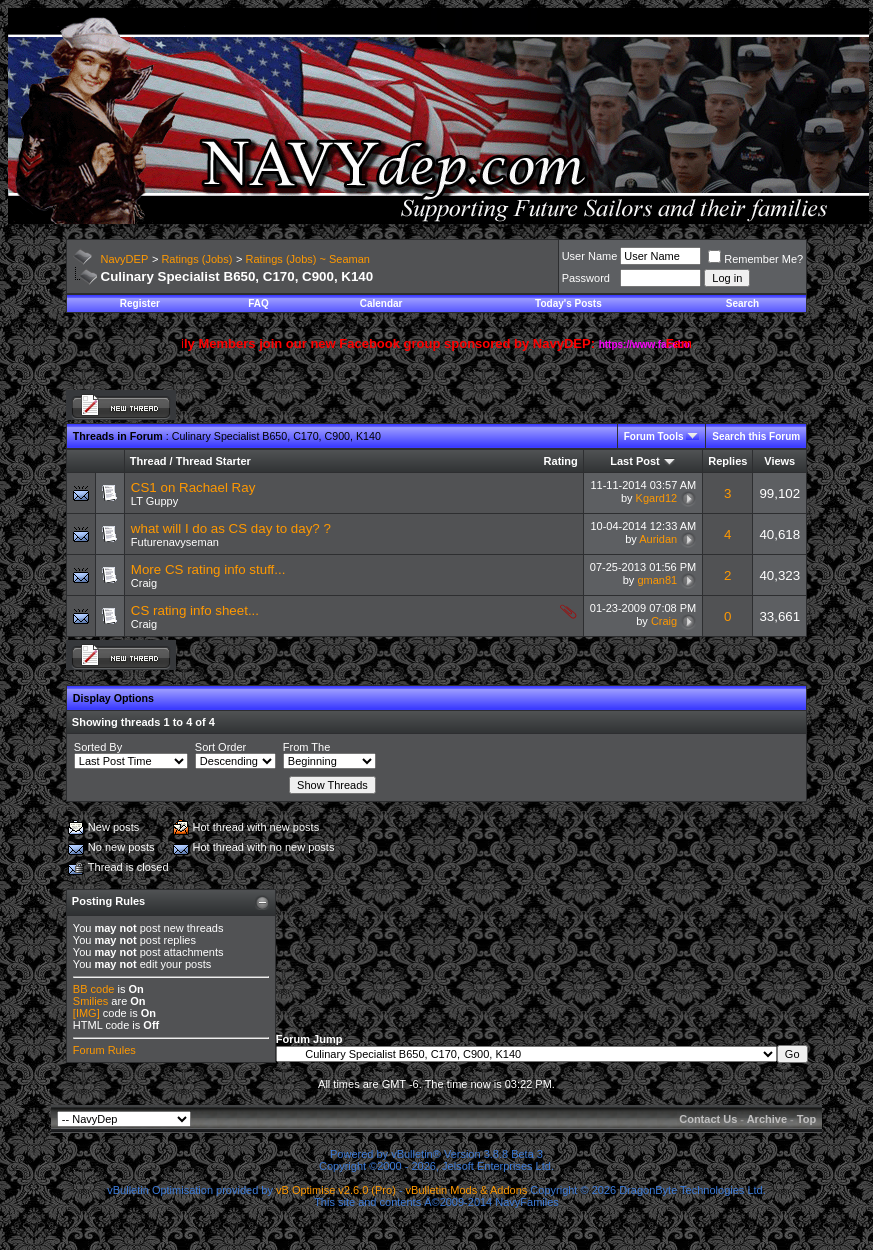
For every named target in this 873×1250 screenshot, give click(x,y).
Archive (767, 1119)
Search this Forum (756, 436)
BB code (94, 989)
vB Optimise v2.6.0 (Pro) (336, 1190)
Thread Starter (213, 461)
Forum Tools (654, 436)
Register (140, 303)
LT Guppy (154, 501)
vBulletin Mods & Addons (467, 1190)
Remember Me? (755, 259)
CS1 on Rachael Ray (193, 487)
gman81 (657, 580)
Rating (561, 461)
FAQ (258, 303)
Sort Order (220, 747)
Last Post (635, 461)
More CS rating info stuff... (208, 569)
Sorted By (98, 747)
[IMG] (86, 1013)
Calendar (381, 303)
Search (742, 303)
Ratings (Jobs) (196, 259)
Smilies (90, 1001)
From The (306, 747)
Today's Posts (568, 303)
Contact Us (708, 1119)
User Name (590, 256)
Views (779, 461)
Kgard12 (657, 498)
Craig (144, 583)
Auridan (658, 539)
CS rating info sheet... (195, 610)
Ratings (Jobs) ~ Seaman (308, 259)
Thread (148, 461)
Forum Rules (104, 1050)
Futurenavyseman (175, 542)
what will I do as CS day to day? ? (231, 528)
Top (806, 1119)
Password (586, 278)
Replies (727, 461)
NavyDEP (125, 259)
